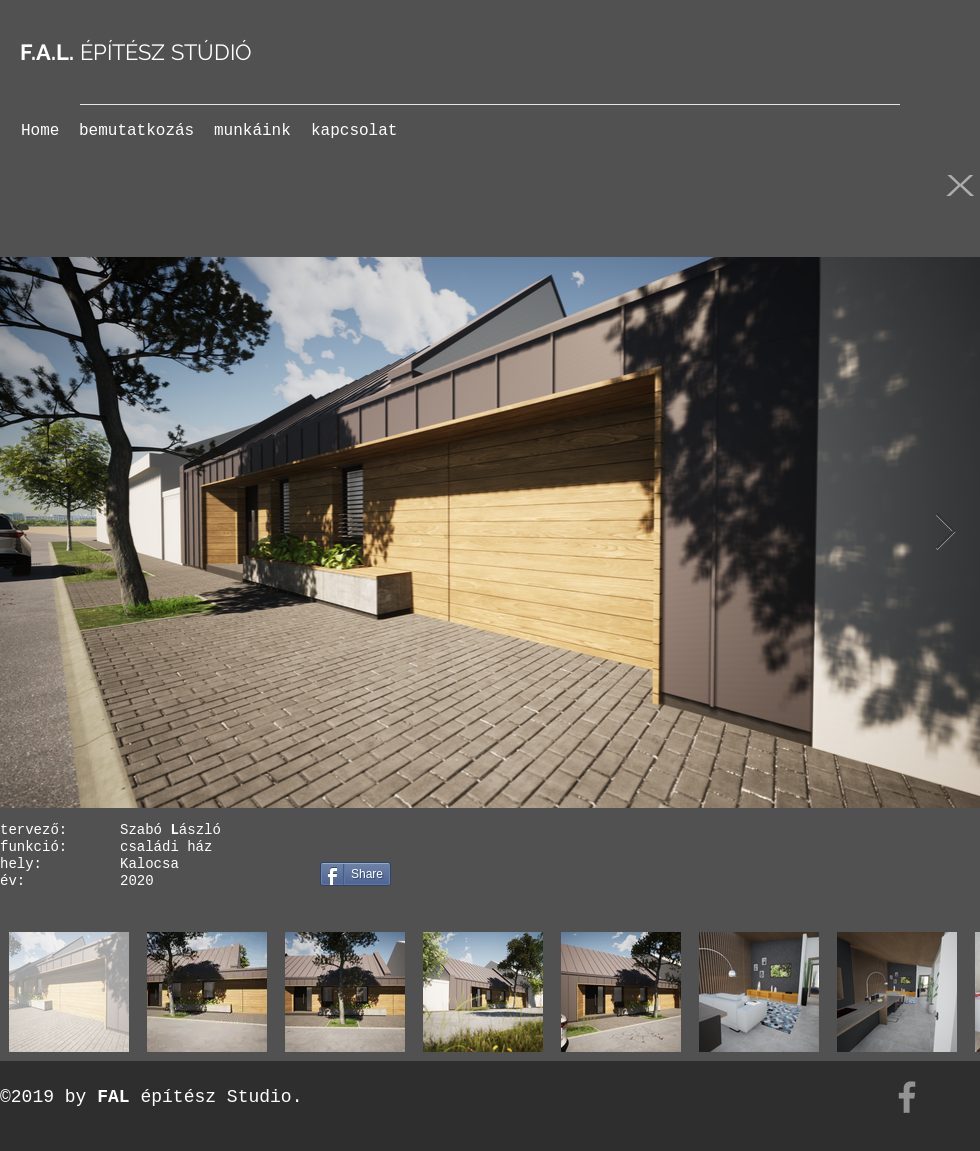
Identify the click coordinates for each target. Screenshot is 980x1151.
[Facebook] (907, 1097)
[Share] (355, 874)
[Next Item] (945, 532)
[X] (960, 184)
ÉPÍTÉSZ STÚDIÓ (136, 52)
